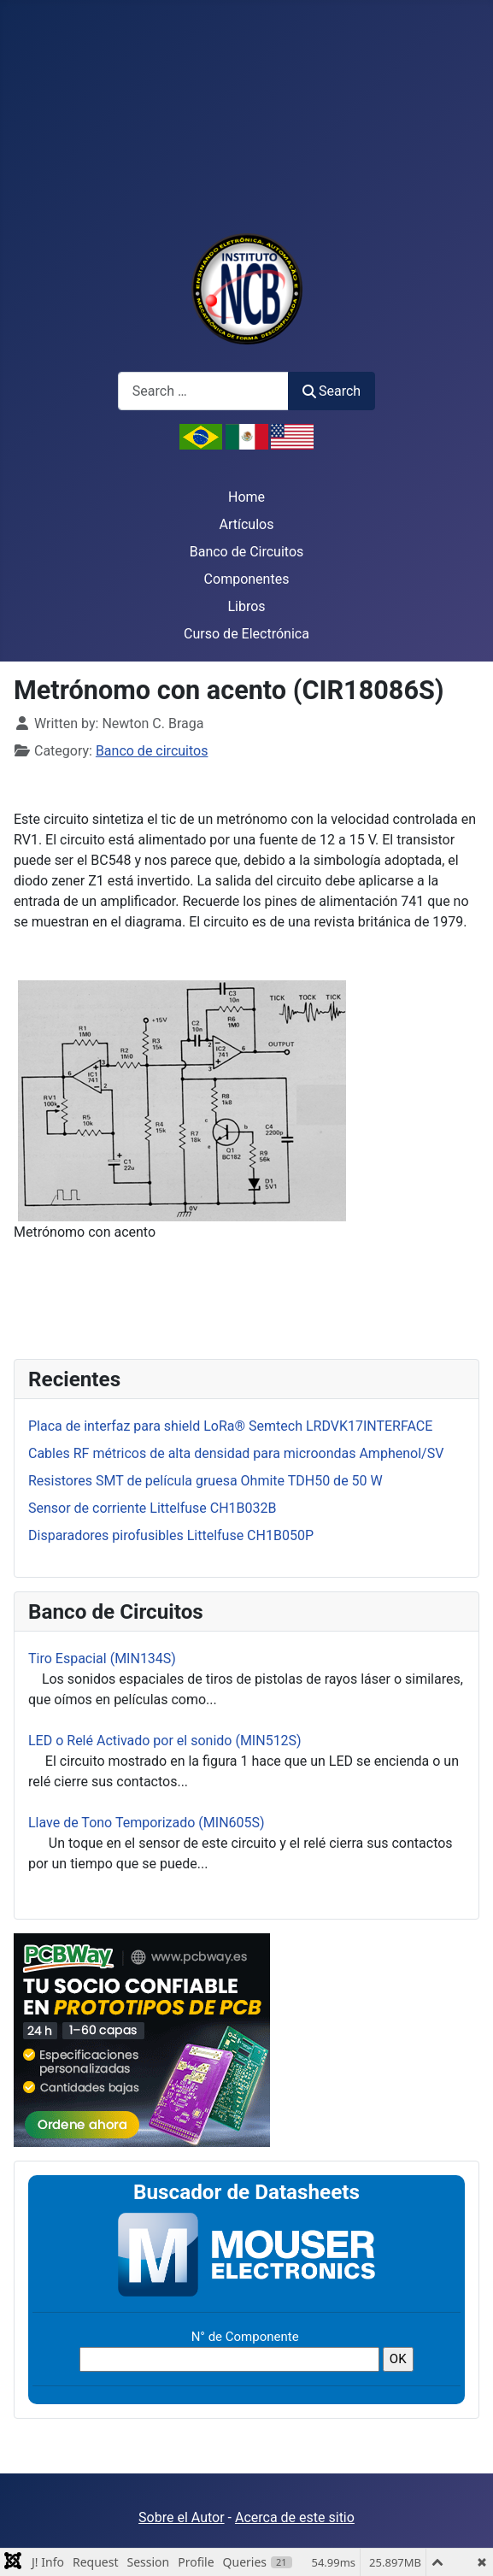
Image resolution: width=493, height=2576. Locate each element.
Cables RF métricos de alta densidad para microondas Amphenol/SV (235, 1453)
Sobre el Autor (181, 2517)
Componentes (247, 579)
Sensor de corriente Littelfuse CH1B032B (152, 1508)
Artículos (247, 524)
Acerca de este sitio (295, 2517)
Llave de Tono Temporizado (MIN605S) (146, 1822)
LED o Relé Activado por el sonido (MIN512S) (165, 1740)
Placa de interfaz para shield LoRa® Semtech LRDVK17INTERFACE (230, 1426)
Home (246, 497)
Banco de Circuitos (247, 552)
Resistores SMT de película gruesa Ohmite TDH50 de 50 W (205, 1481)
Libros (246, 606)
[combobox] (203, 391)
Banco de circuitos (152, 751)
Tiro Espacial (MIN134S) (102, 1658)
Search (331, 391)
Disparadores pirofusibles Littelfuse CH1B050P (171, 1535)
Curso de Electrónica (246, 634)
